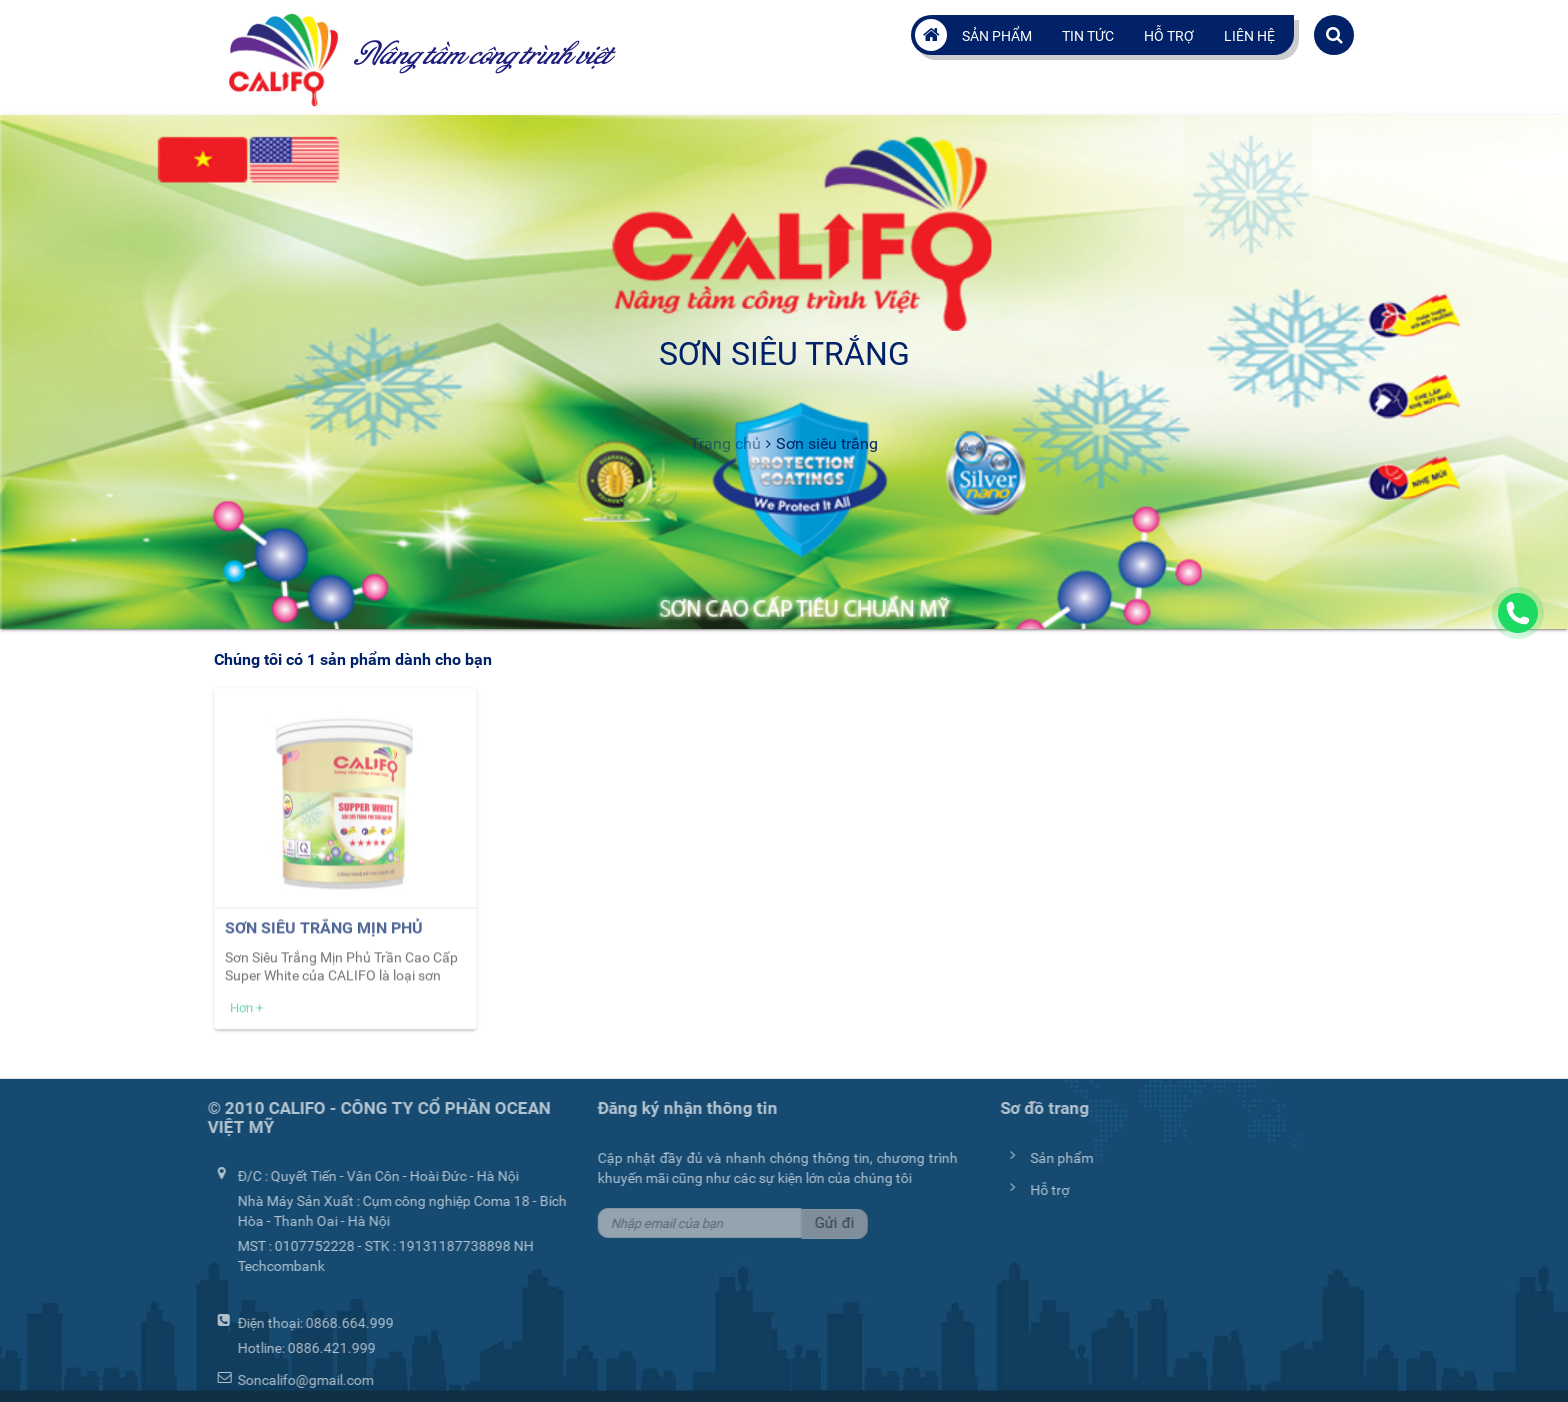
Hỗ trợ (1169, 36)
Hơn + (246, 1012)
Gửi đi (831, 1223)
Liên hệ (1249, 36)
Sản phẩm (997, 36)
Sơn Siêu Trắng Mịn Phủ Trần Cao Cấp (324, 942)
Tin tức (1088, 36)
